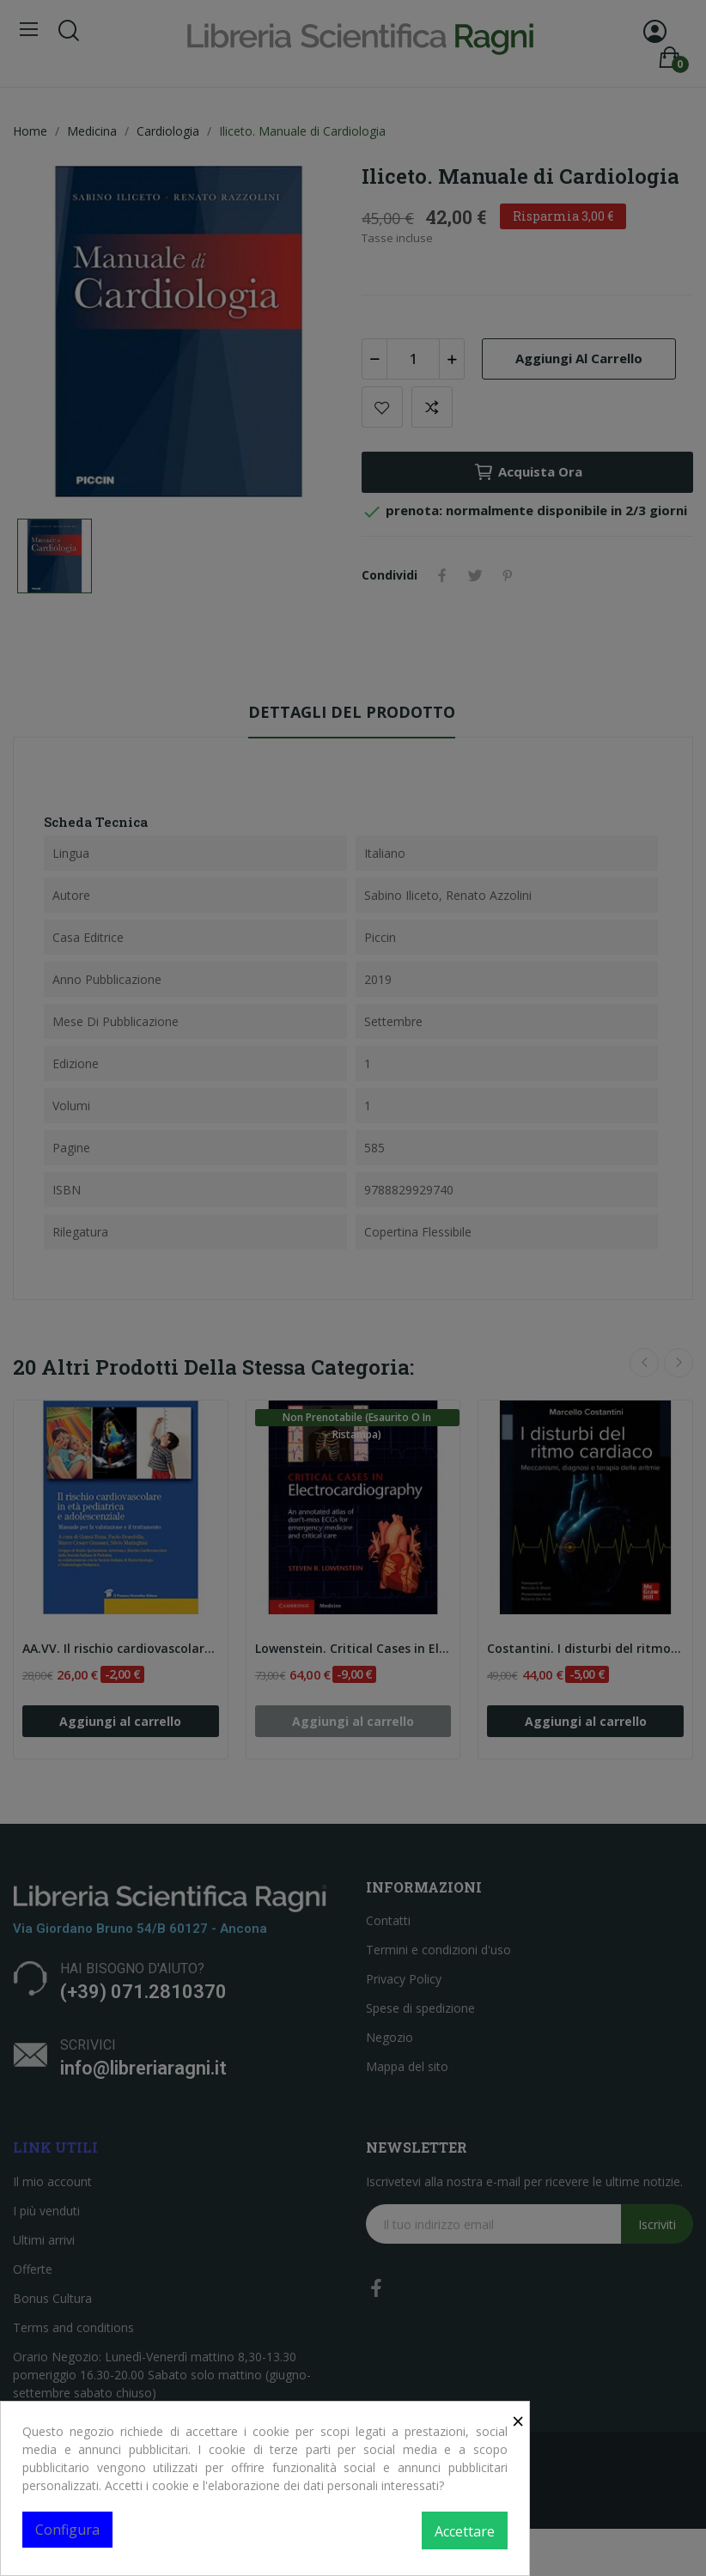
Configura (67, 2529)
